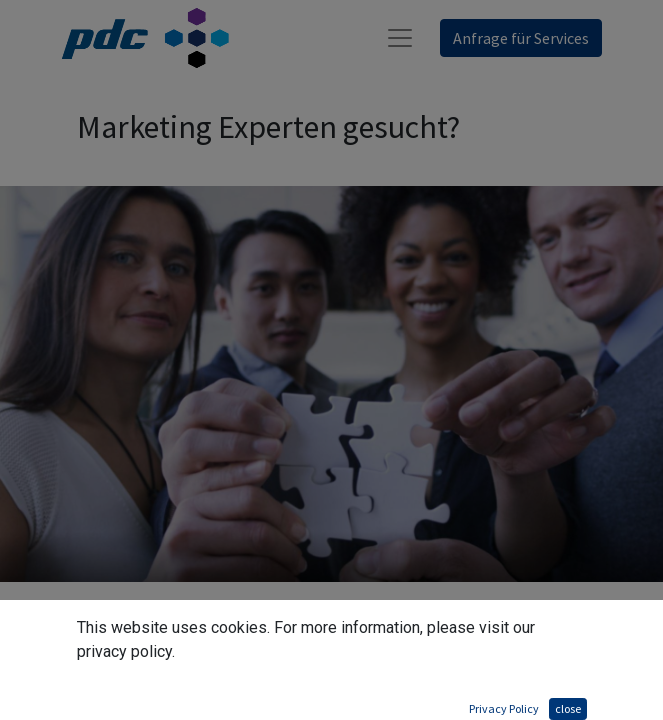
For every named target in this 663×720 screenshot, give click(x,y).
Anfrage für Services (521, 38)
